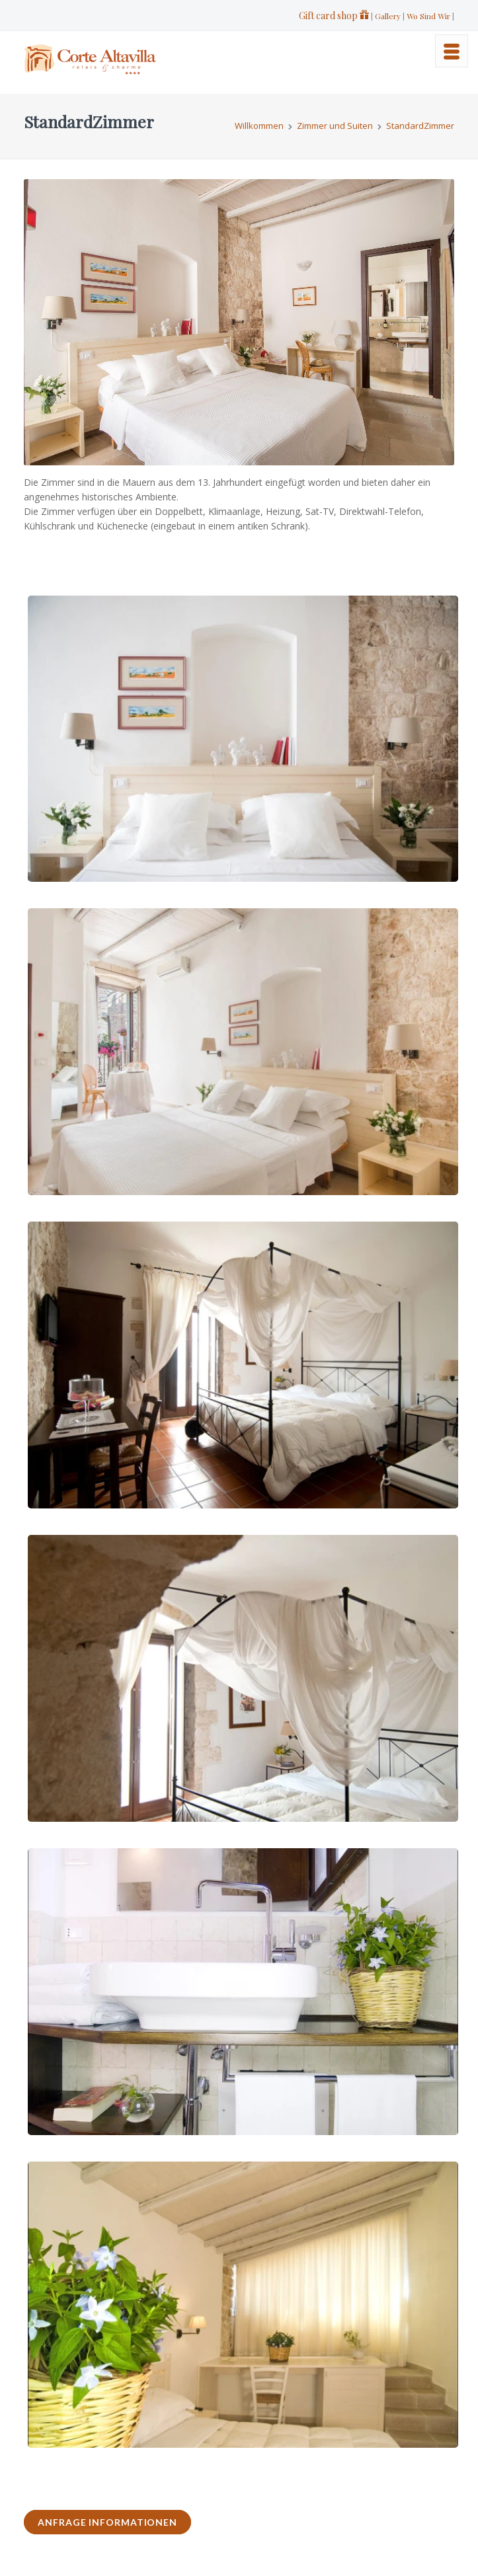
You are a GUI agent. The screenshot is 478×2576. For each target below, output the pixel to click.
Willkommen (259, 126)
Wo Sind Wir (428, 16)
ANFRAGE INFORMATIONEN (107, 2522)
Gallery (388, 16)
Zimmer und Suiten (335, 126)
